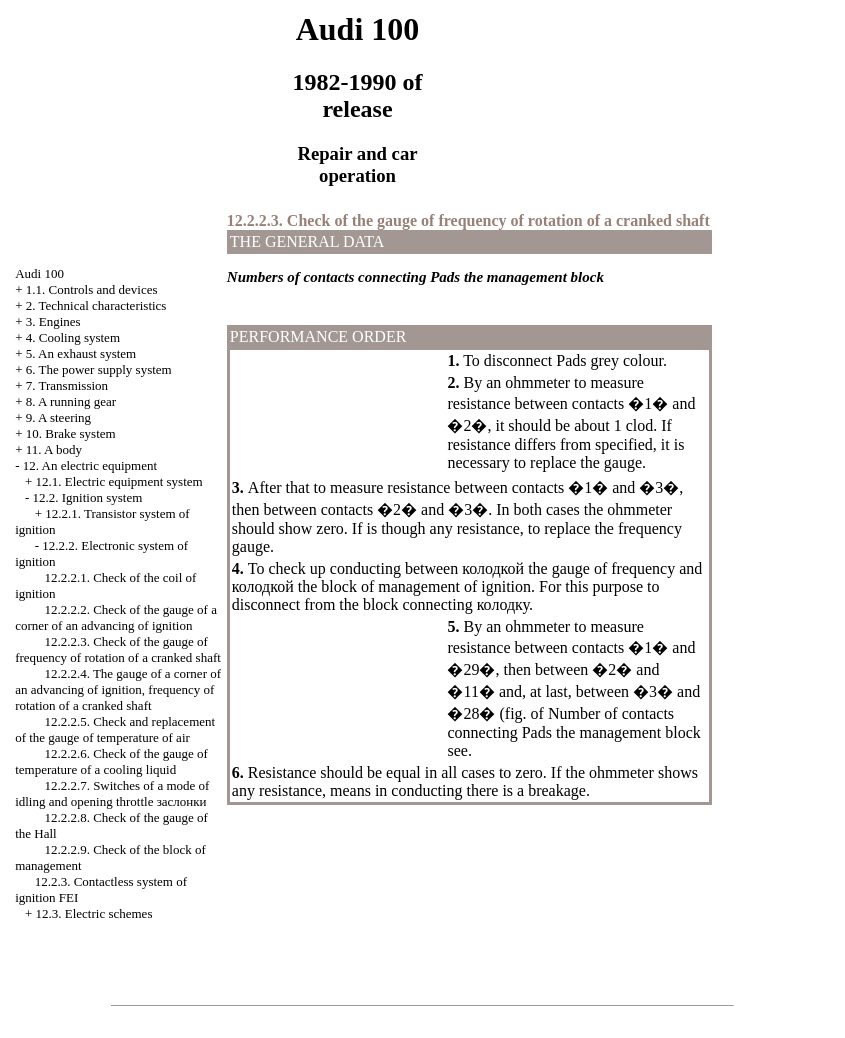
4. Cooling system (73, 337)
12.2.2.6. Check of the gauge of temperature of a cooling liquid (111, 761)
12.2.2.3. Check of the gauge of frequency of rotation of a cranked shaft (118, 649)
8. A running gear (71, 401)
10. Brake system (71, 433)
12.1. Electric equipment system (118, 481)
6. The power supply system (99, 369)
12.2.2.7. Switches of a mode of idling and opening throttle (112, 793)
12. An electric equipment (90, 465)
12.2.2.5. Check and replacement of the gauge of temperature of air (115, 729)
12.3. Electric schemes (93, 913)
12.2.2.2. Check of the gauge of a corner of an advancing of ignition (116, 617)
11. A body (54, 449)
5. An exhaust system (81, 353)
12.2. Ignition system (87, 497)
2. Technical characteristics (96, 305)
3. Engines (53, 321)
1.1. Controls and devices (92, 289)
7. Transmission (67, 385)
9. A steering (58, 417)
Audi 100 (39, 273)
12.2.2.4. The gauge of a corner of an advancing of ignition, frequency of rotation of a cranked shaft (118, 689)
